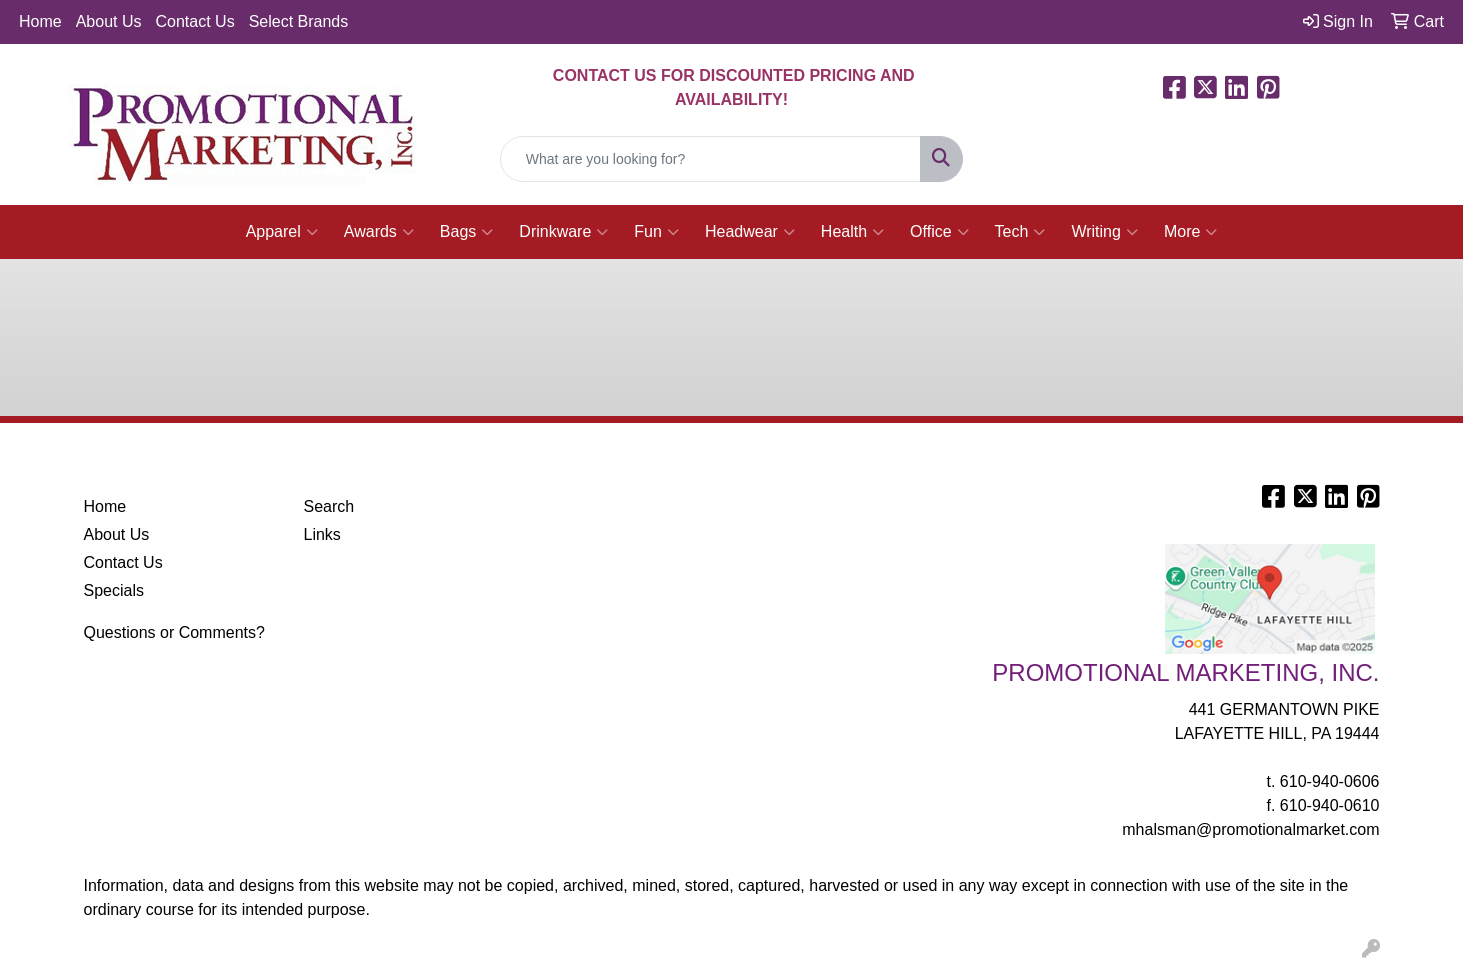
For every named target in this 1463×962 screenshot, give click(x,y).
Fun (656, 232)
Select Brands (299, 21)
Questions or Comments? (174, 632)
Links (322, 534)
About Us (109, 21)
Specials (114, 590)
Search (329, 506)
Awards (379, 232)
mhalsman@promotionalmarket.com (1250, 829)
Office (939, 232)
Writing (1104, 232)
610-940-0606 (1330, 781)
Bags (466, 232)
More (1190, 232)
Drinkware (563, 232)
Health (852, 232)
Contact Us (195, 21)
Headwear (750, 232)
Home (40, 21)
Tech (1020, 232)
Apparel (282, 232)
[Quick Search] (711, 159)
